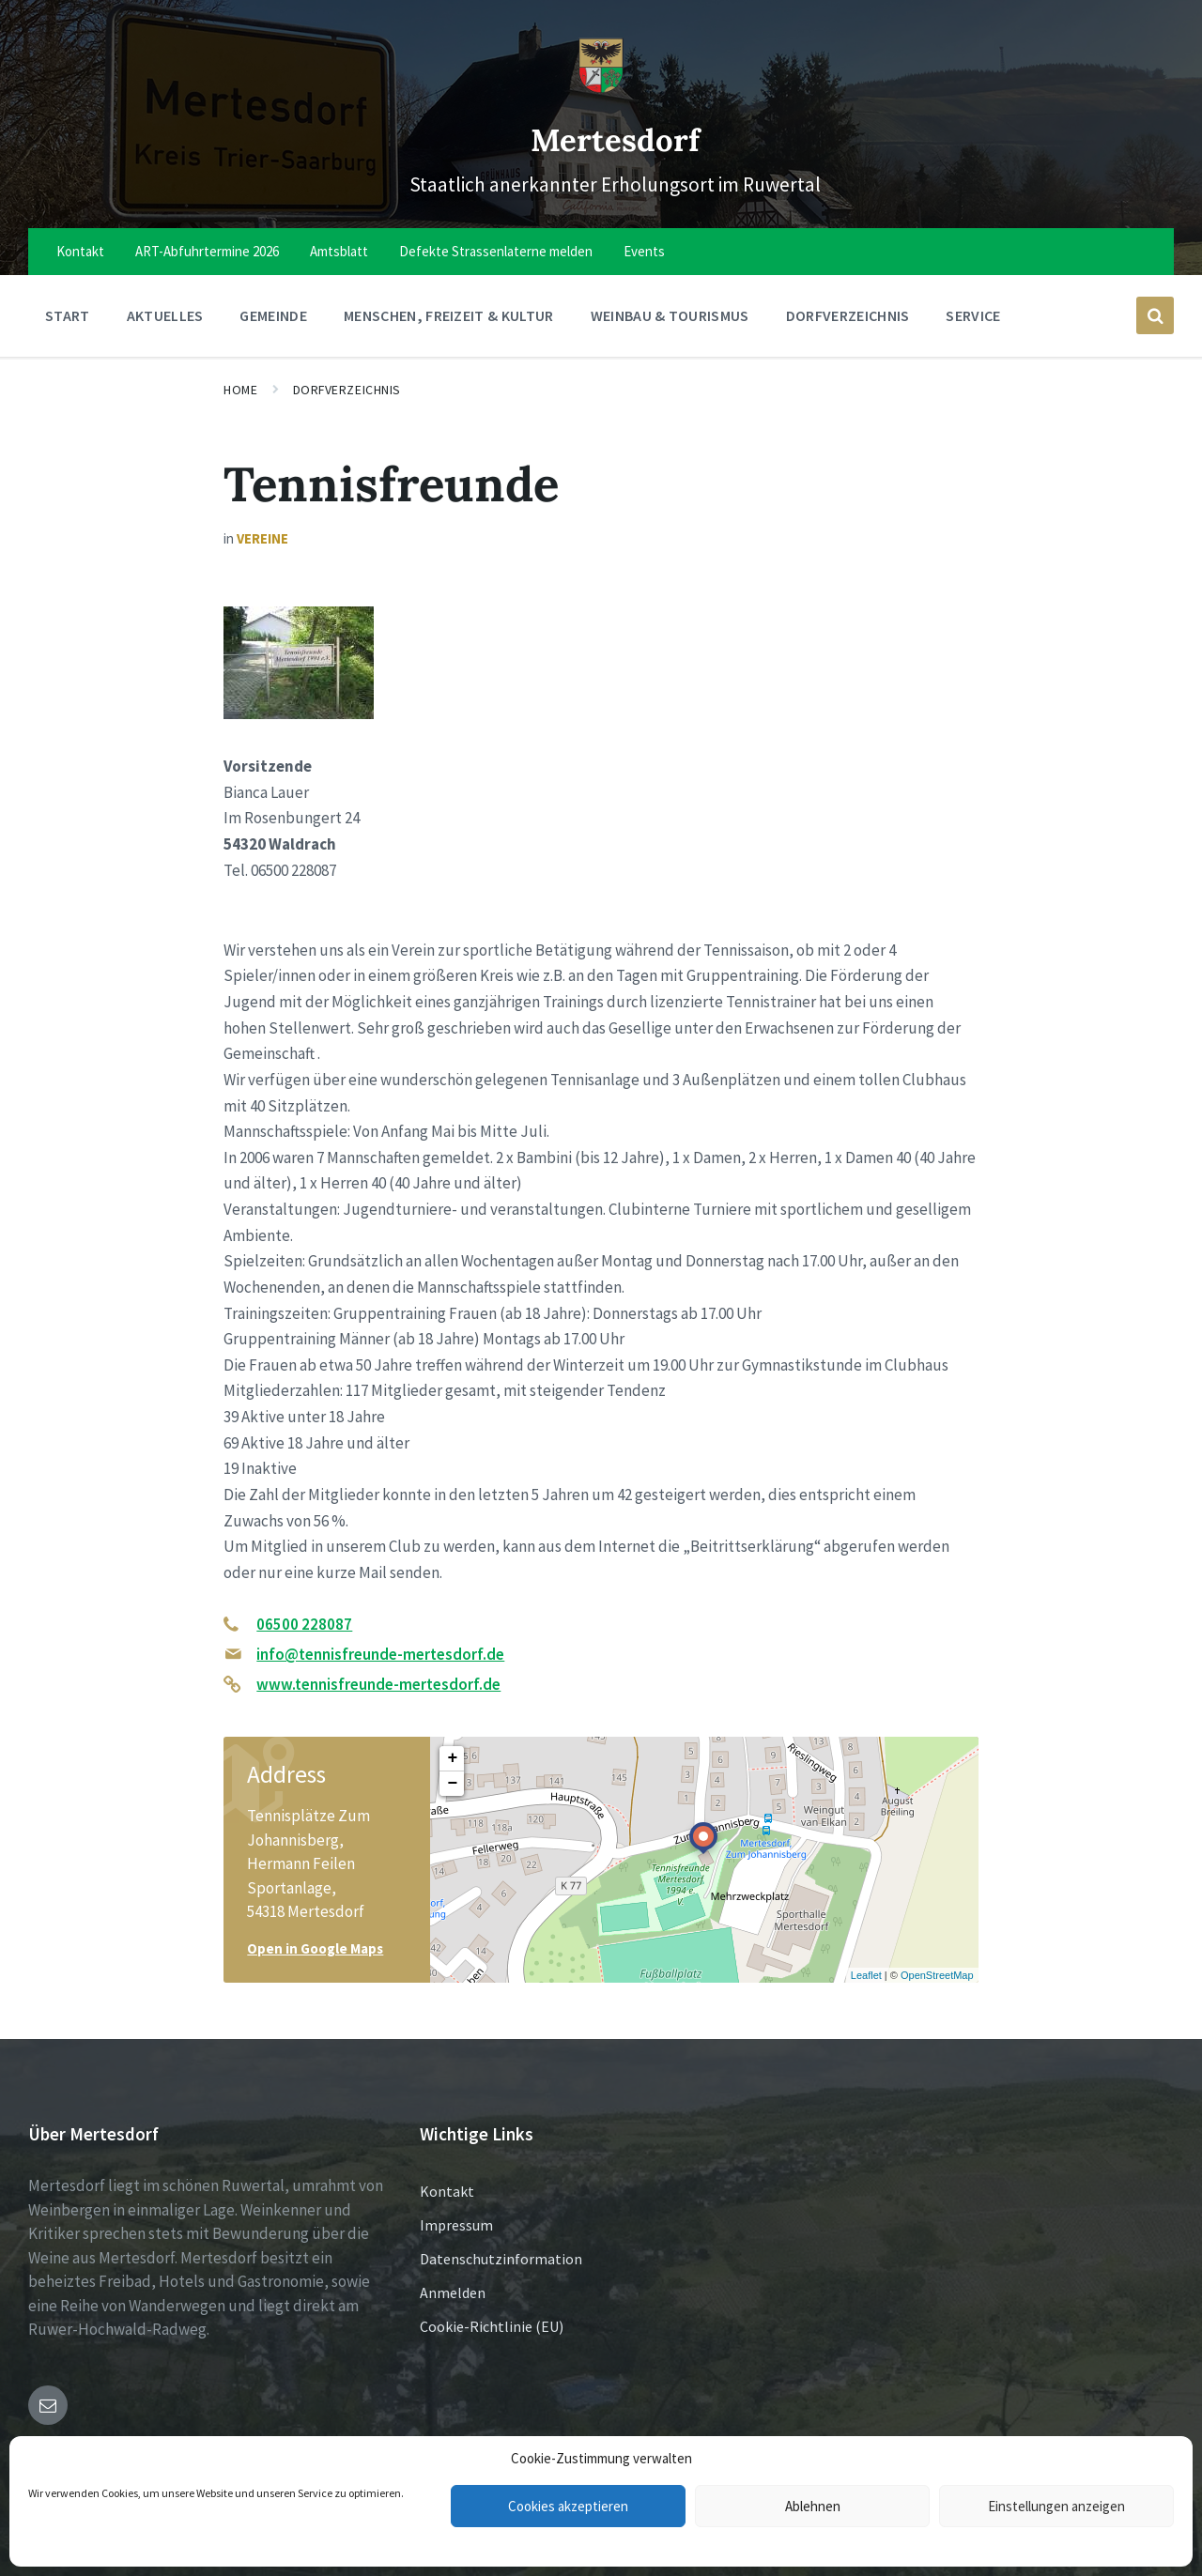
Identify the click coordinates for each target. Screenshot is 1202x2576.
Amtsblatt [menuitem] (339, 251)
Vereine (262, 538)
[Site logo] (601, 88)
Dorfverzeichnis (347, 389)
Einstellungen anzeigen (1056, 2506)
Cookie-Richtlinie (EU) (491, 2326)
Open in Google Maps (315, 1948)
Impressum (456, 2225)
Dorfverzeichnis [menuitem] (848, 315)
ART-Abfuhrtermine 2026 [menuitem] (207, 251)
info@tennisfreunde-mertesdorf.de (380, 1654)
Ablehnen (812, 2506)
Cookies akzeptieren (568, 2506)
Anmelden (452, 2292)
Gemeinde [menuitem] (273, 315)
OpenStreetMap (937, 1975)
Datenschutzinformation (501, 2258)
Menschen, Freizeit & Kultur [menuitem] (449, 315)
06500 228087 (304, 1624)
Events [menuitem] (644, 251)
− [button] (452, 1783)
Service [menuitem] (973, 315)
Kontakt (447, 2191)
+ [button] (452, 1758)
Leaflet (866, 1975)
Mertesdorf (615, 133)
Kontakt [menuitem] (80, 251)
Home (240, 389)
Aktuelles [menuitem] (165, 315)
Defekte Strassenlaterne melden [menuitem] (496, 251)
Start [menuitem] (67, 315)
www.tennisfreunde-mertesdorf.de (378, 1684)
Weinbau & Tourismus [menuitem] (670, 315)
